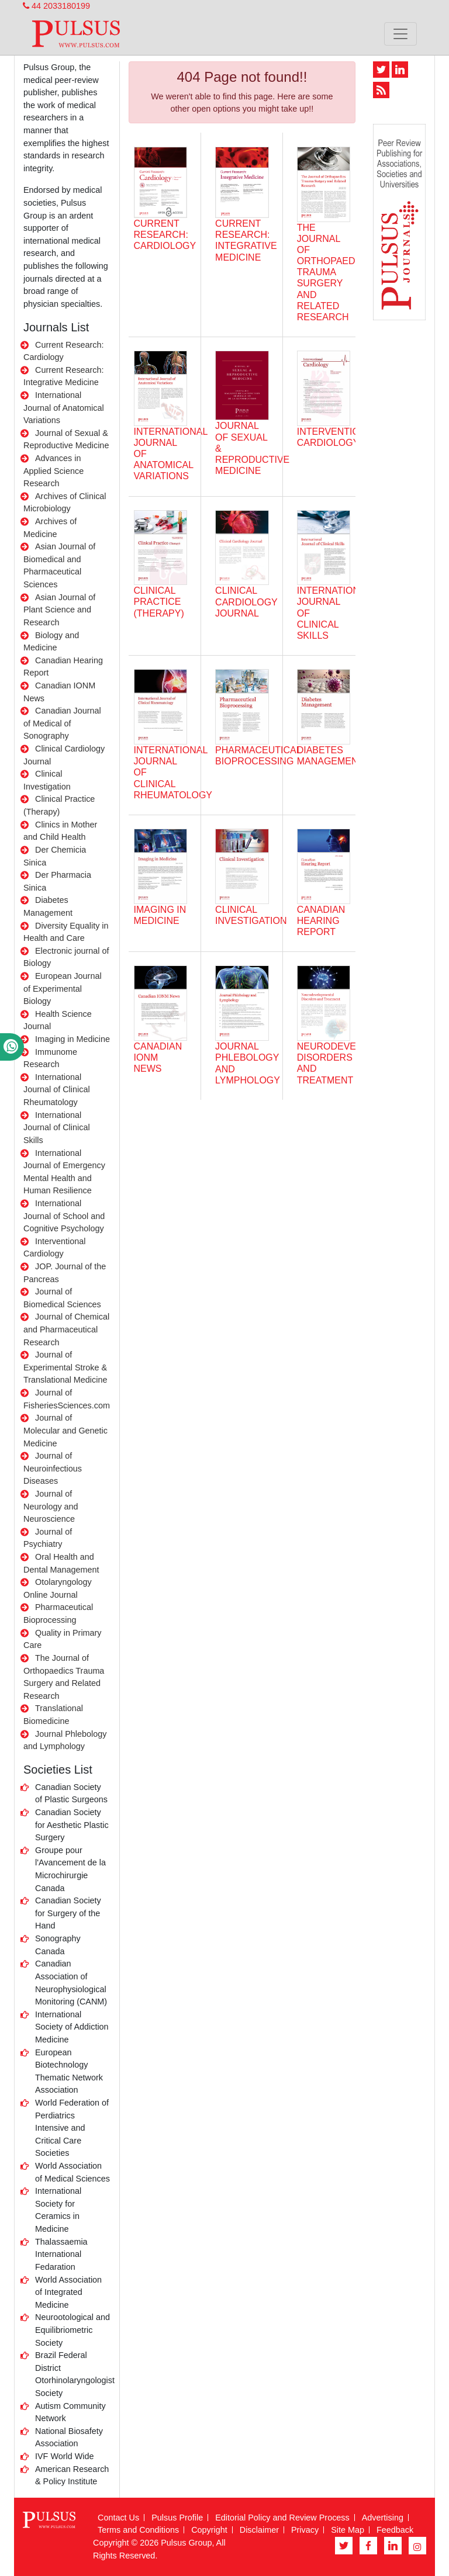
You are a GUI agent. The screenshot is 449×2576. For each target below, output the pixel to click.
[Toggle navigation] (400, 34)
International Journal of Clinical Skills (56, 1127)
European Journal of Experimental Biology (62, 988)
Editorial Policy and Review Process (282, 2517)
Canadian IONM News (158, 1057)
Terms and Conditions (138, 2530)
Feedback (395, 2530)
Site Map (347, 2530)
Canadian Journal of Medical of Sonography (62, 723)
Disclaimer (259, 2530)
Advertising (382, 2517)
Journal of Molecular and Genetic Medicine (65, 1430)
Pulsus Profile (177, 2517)
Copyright (209, 2530)
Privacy (305, 2530)
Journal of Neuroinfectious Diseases (52, 1468)
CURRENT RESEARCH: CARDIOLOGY (165, 235)
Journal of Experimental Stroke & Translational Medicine (65, 1367)
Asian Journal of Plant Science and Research (59, 610)
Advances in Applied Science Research (53, 470)
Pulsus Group (186, 2542)
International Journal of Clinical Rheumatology (56, 1089)
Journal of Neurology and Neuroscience (50, 1506)
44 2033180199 (56, 6)
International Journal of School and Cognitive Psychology (64, 1216)
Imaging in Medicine (72, 1039)
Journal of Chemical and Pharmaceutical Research (66, 1329)
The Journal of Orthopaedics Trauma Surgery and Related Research (334, 273)
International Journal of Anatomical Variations (63, 407)
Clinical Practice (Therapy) (159, 602)
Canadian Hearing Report (321, 921)
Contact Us (118, 2517)
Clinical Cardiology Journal (246, 602)
